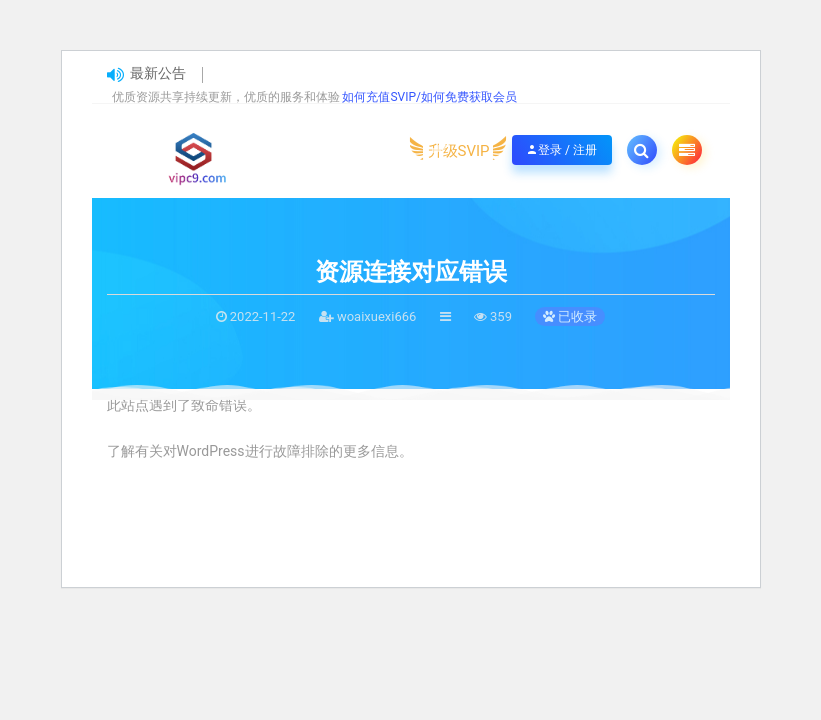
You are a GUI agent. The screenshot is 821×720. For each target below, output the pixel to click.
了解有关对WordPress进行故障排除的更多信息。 (260, 451)
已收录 (570, 316)
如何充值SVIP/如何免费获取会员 (429, 97)
